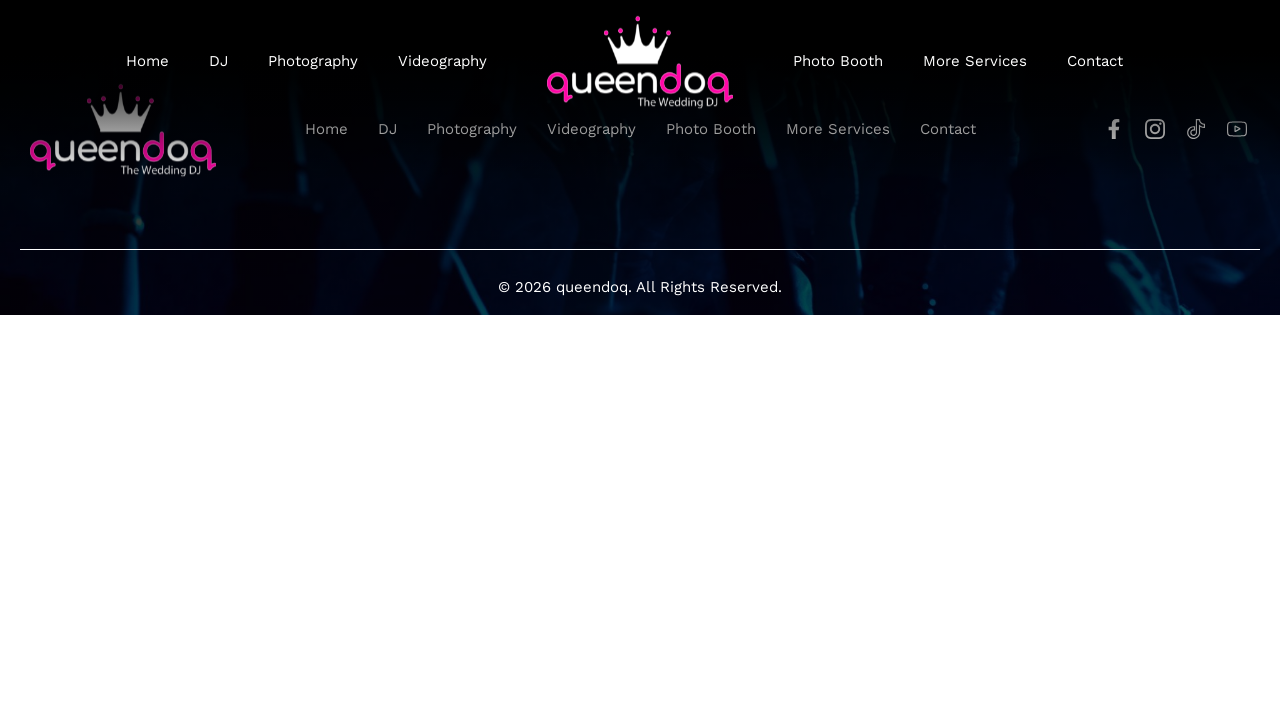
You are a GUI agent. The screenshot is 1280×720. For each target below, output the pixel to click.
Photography (313, 61)
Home (147, 61)
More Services (975, 61)
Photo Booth (838, 61)
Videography (442, 61)
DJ (218, 61)
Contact (1095, 61)
